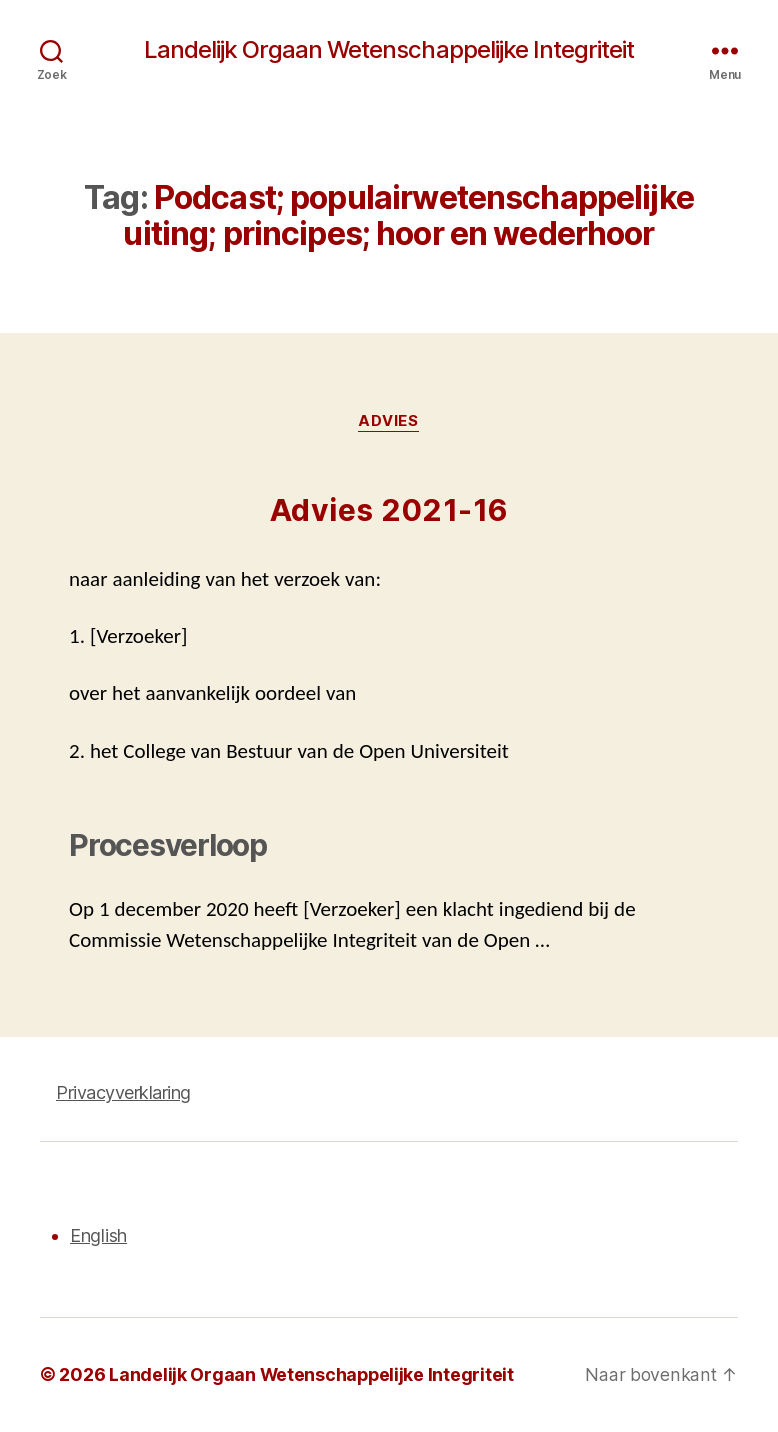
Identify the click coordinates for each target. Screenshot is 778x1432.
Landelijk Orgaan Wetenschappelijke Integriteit (388, 50)
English (98, 1236)
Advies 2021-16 (389, 511)
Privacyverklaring (123, 1093)
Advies (389, 422)
